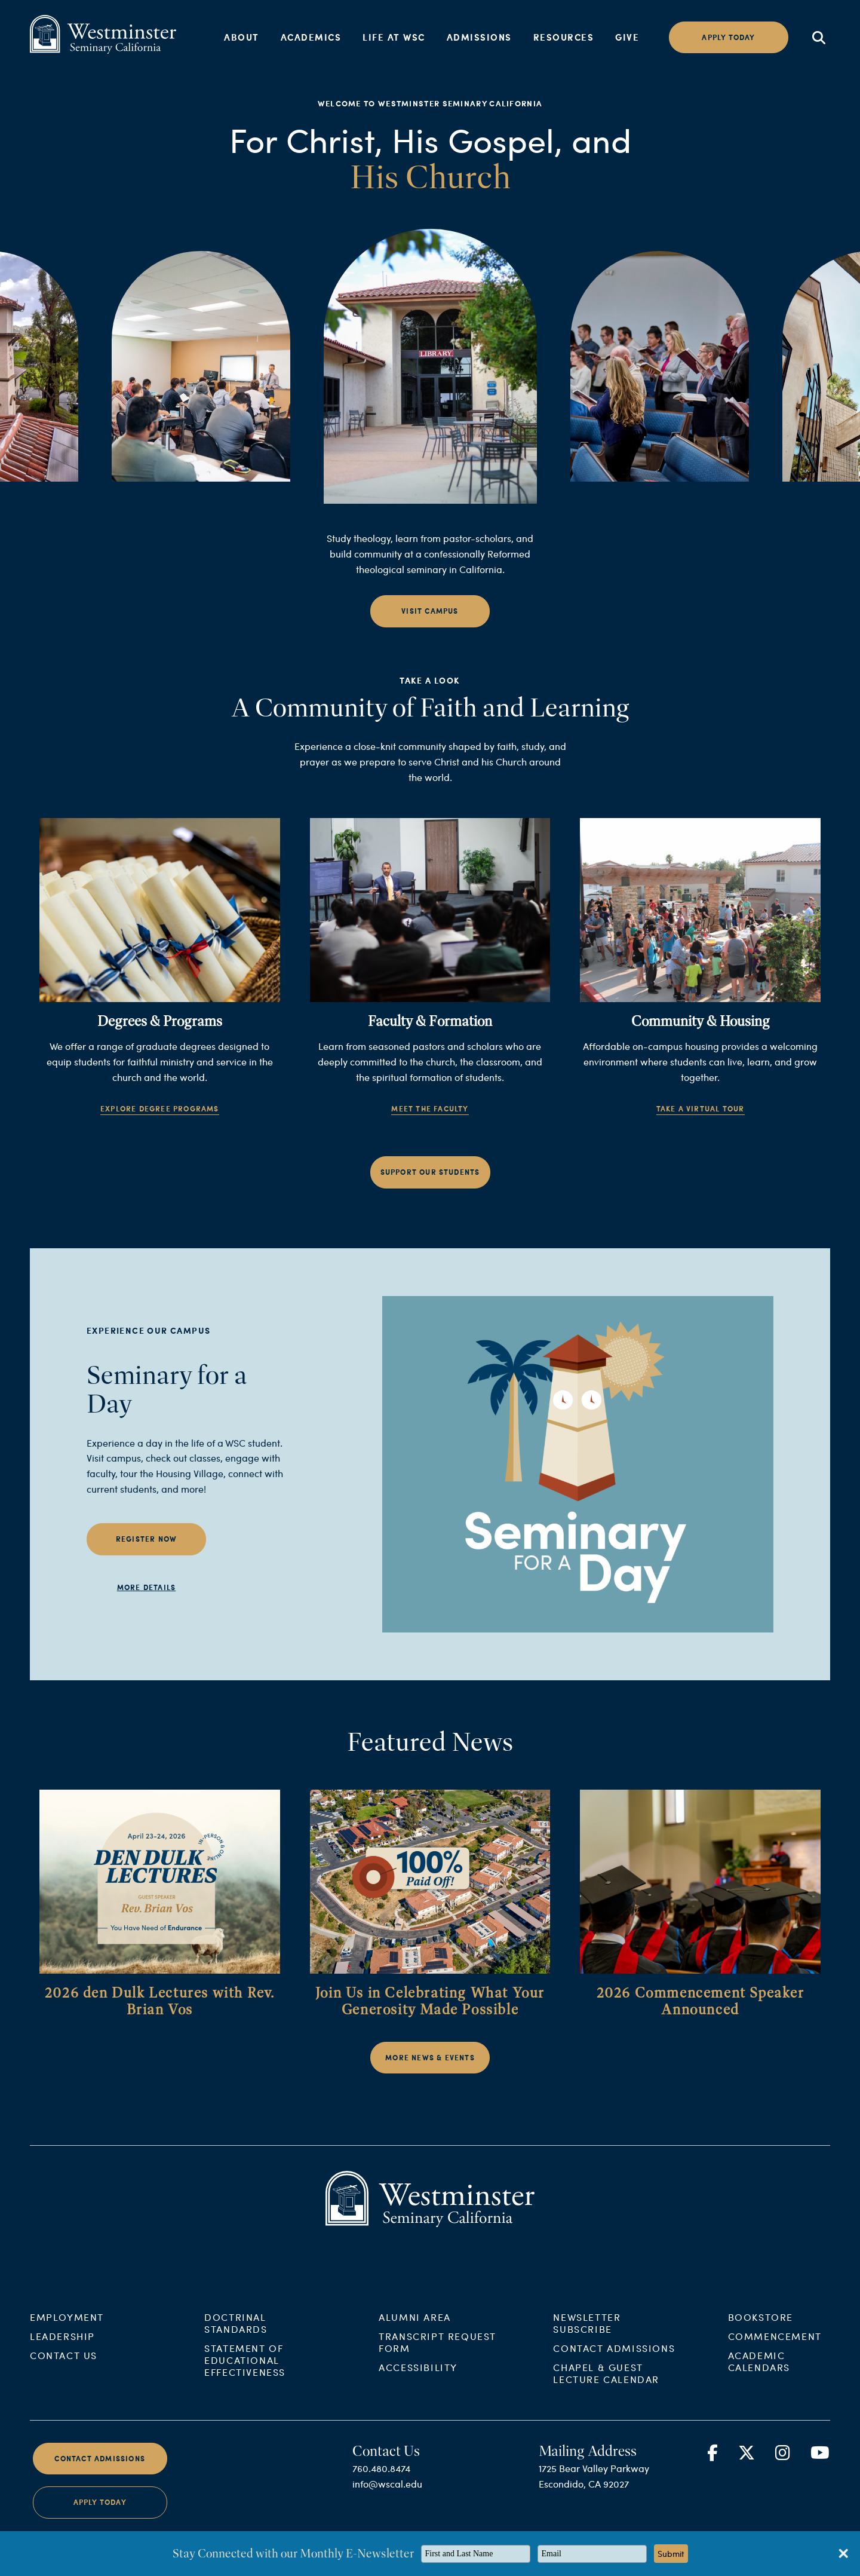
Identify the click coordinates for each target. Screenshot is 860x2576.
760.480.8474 (381, 2487)
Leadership (62, 2354)
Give (627, 37)
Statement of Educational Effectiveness (244, 2378)
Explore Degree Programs (159, 1128)
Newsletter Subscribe (587, 2341)
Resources (563, 37)
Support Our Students (430, 1191)
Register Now (146, 1558)
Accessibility (418, 2385)
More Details (146, 1606)
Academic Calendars (759, 2379)
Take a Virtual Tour (700, 1128)
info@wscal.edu (387, 2502)
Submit (671, 2553)
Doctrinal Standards (235, 2341)
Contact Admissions (614, 2366)
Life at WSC (394, 37)
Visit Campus (429, 630)
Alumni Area (415, 2335)
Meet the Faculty (429, 1128)
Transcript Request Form (437, 2360)
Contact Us (63, 2373)
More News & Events (430, 2077)
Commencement (775, 2354)
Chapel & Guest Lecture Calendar (606, 2391)
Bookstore (760, 2335)
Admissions (479, 37)
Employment (67, 2335)
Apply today (728, 37)
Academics (311, 37)
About (241, 37)
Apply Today (100, 2521)
